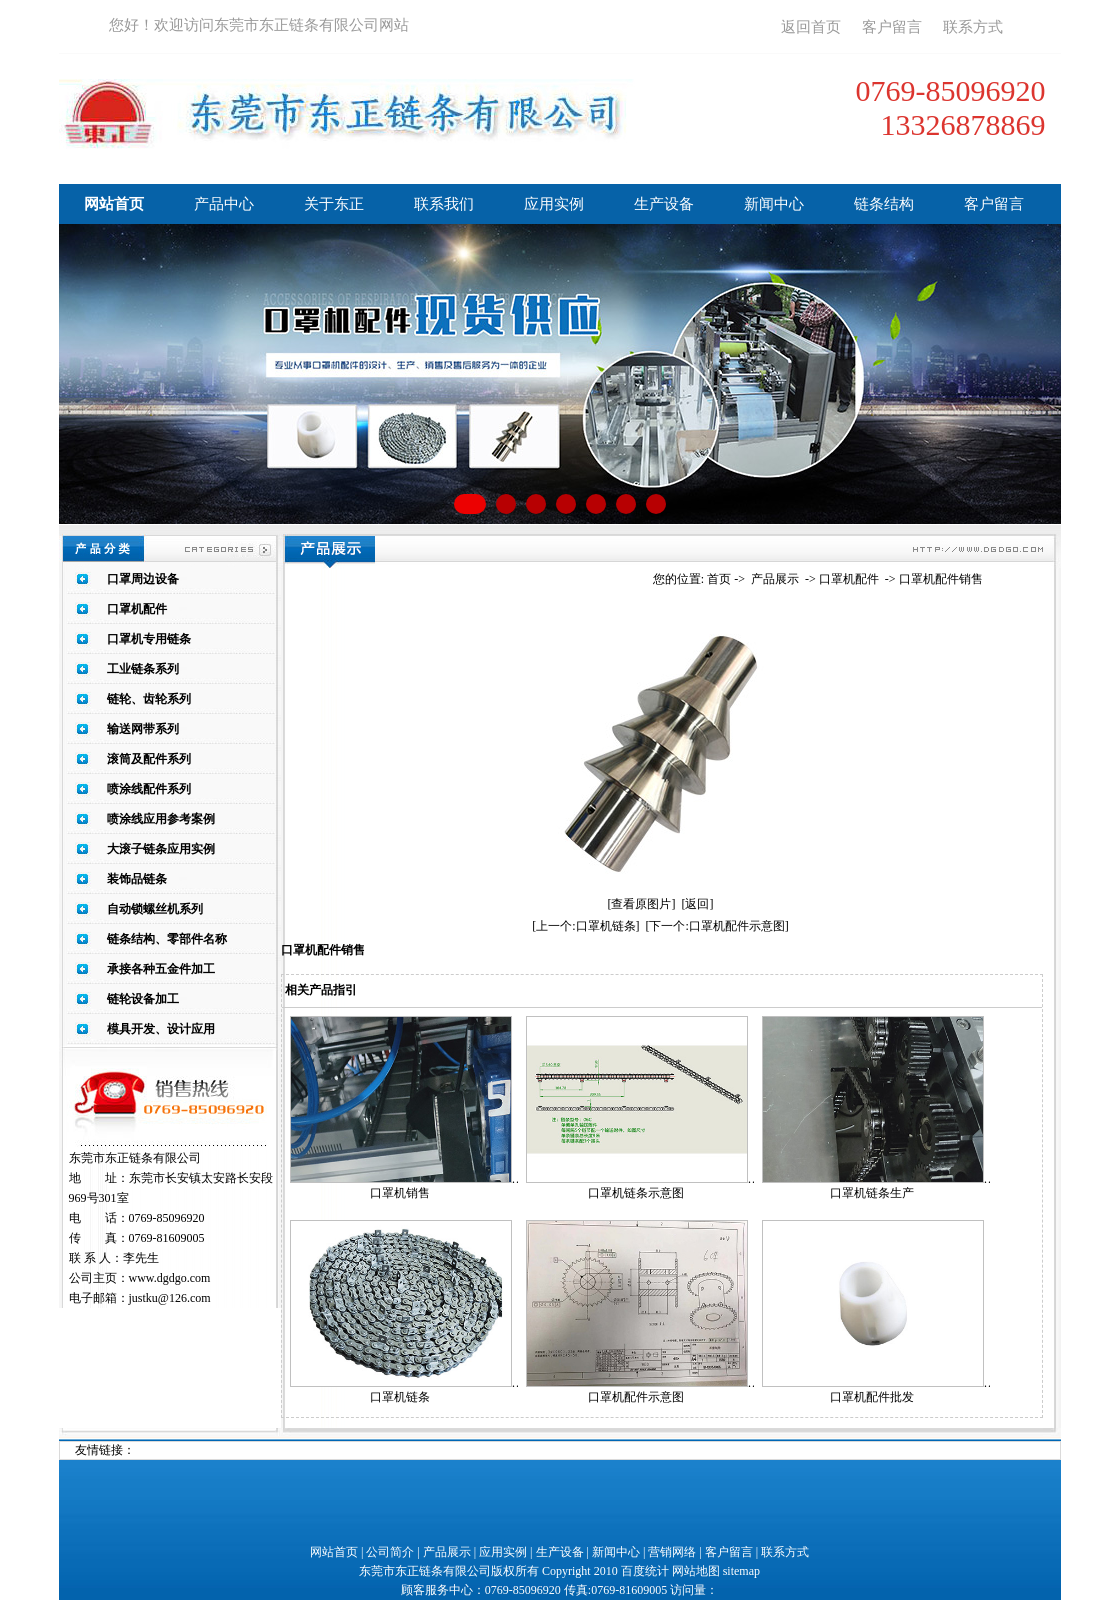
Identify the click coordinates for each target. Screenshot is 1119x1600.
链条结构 (884, 204)
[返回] (698, 904)
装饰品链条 (137, 879)
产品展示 (775, 579)
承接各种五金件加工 (161, 969)
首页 (719, 579)
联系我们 (444, 204)
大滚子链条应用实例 (161, 849)
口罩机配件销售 (941, 579)
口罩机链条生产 (872, 1193)
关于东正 (334, 204)
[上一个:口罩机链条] (585, 926)
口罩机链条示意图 (636, 1193)
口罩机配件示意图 (636, 1397)
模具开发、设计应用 (161, 1029)
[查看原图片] (642, 904)
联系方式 (973, 27)
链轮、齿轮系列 (149, 699)
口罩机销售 (400, 1193)
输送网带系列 (143, 729)
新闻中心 (774, 204)
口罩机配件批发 (872, 1397)
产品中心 (224, 204)
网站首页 (114, 204)
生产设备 (664, 204)
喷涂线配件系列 (149, 789)
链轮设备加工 (143, 999)
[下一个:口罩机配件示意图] (717, 926)
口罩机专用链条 (149, 639)
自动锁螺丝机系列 (155, 909)
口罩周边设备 (143, 579)
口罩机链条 (400, 1397)
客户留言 (892, 27)
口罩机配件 (137, 609)
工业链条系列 (143, 669)
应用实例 (554, 204)
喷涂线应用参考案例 (161, 819)
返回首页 (811, 27)
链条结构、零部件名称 (167, 939)
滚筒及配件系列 (149, 759)
